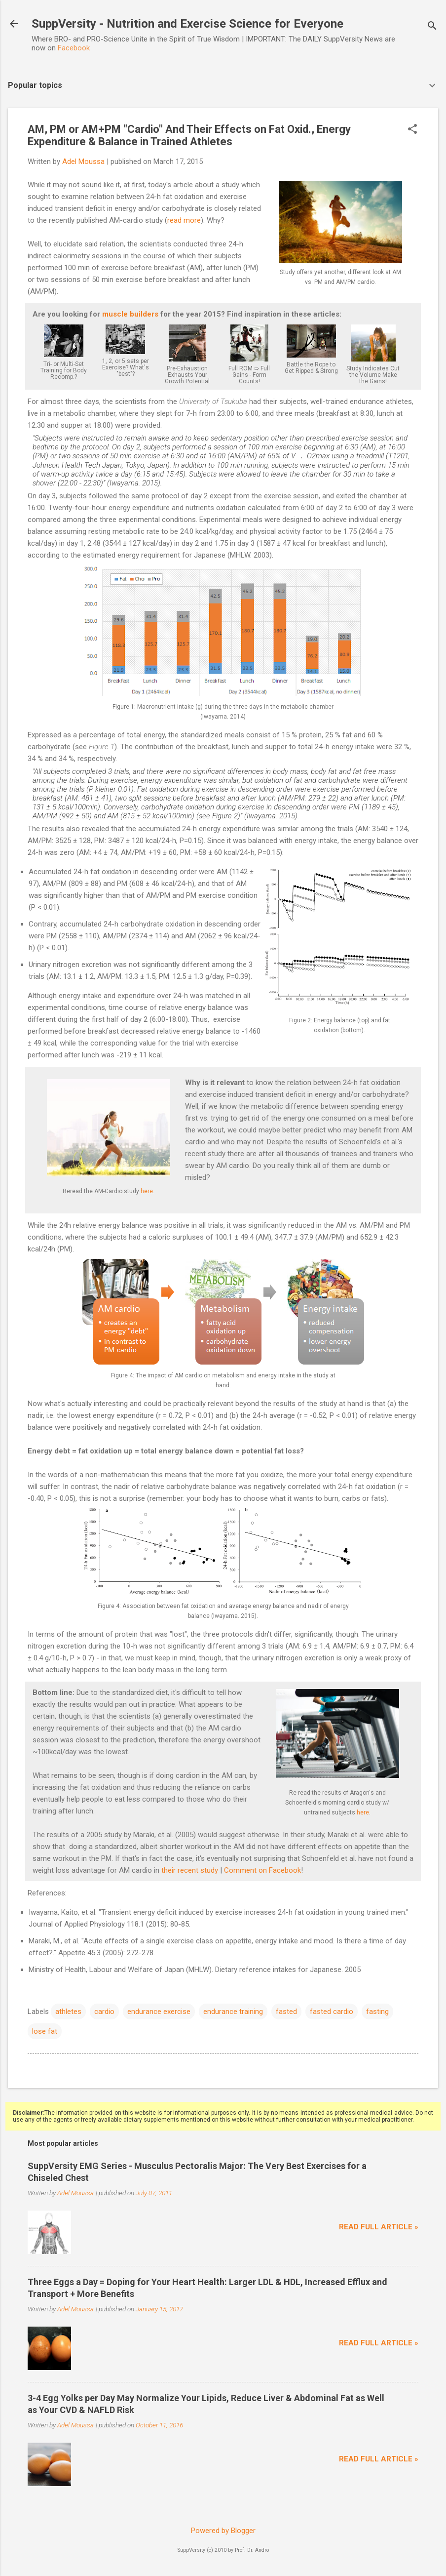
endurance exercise (158, 2011)
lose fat (44, 2031)
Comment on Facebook (262, 1870)
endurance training (233, 2011)
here (147, 1191)
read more (184, 220)
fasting (377, 2011)
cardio (104, 2011)
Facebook (74, 47)
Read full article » (378, 2226)
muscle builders (130, 314)
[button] (412, 130)
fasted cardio (331, 2011)
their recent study (189, 1870)
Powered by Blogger (223, 2530)
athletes (68, 2011)
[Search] (432, 27)
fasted (286, 2011)
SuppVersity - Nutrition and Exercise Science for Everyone (187, 24)
